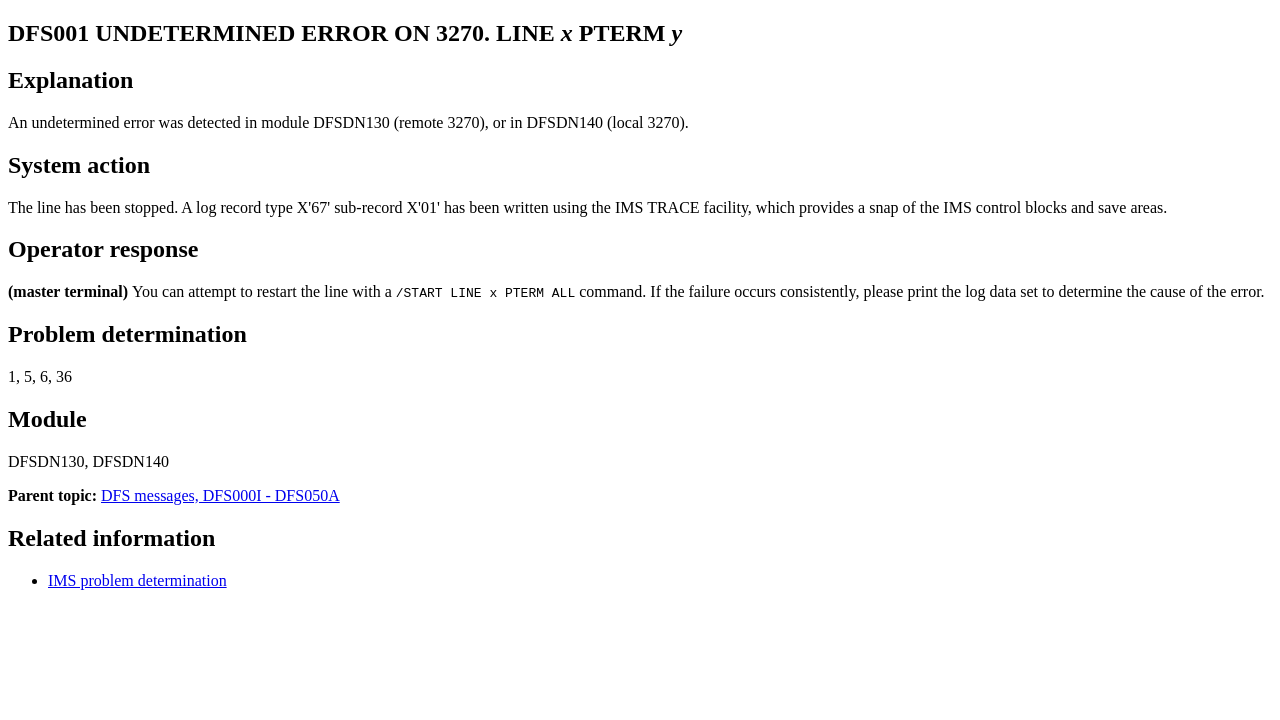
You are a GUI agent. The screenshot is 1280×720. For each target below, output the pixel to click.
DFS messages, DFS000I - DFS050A (220, 495)
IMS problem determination (137, 580)
